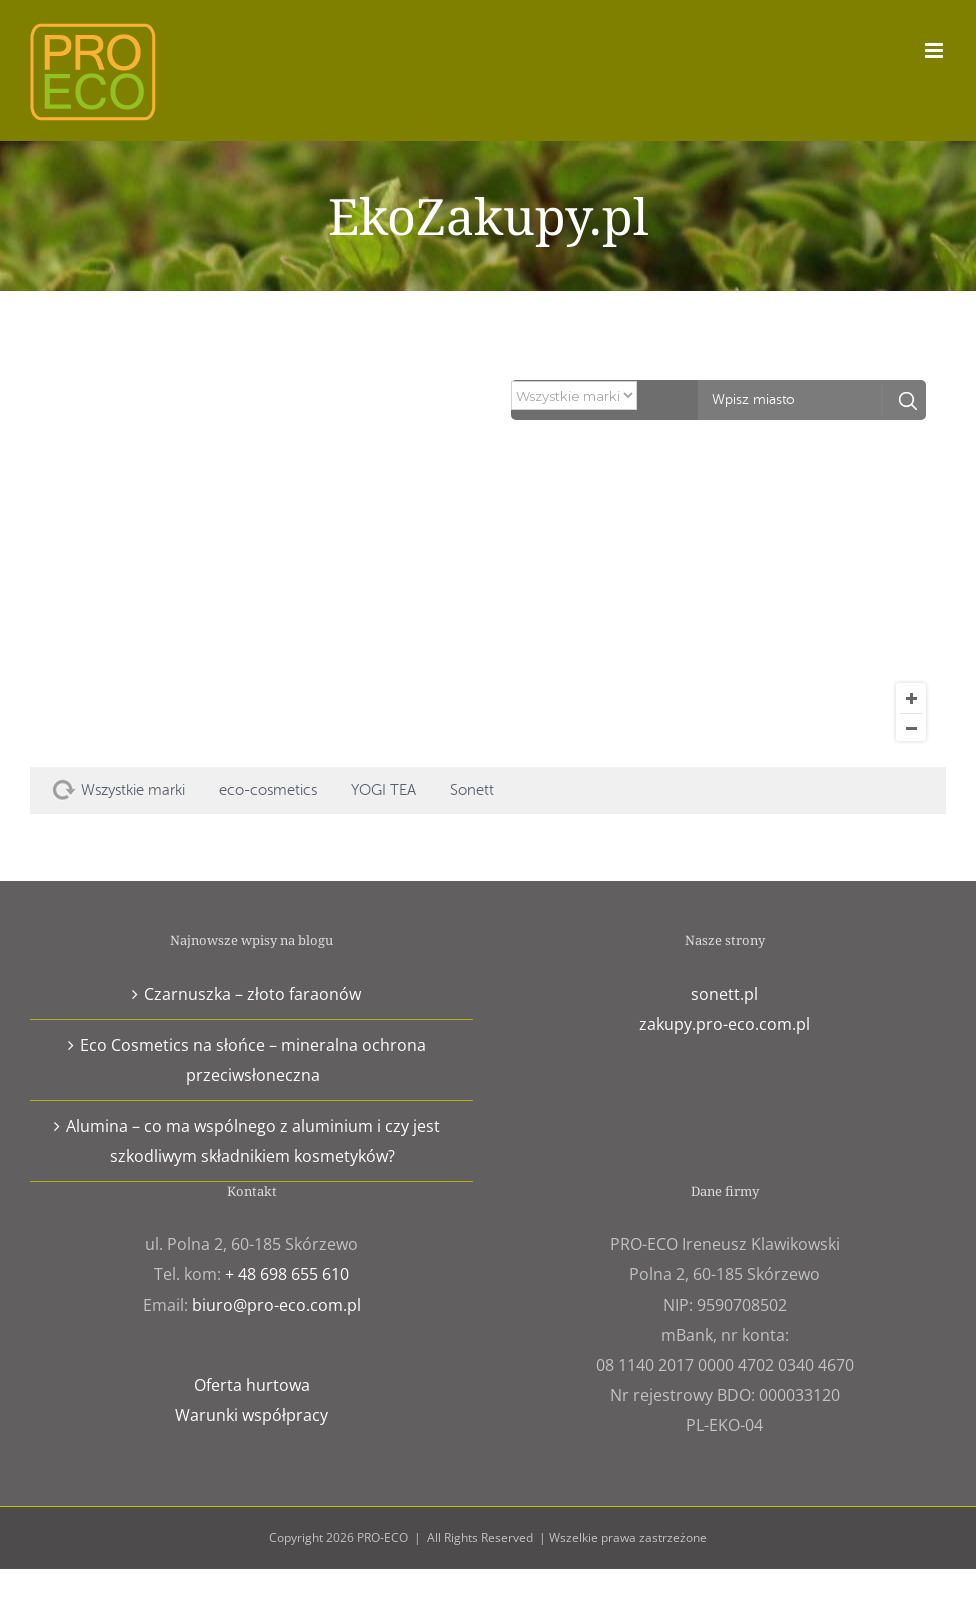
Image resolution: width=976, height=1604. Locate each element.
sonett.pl (724, 994)
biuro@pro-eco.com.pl (276, 1305)
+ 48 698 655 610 (287, 1274)
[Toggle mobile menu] (935, 50)
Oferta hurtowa (252, 1385)
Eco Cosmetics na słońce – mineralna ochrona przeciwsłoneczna (253, 1060)
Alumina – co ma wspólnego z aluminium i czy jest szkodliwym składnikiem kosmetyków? (253, 1141)
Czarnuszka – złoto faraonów (252, 994)
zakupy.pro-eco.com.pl (724, 1024)
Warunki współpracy (251, 1415)
